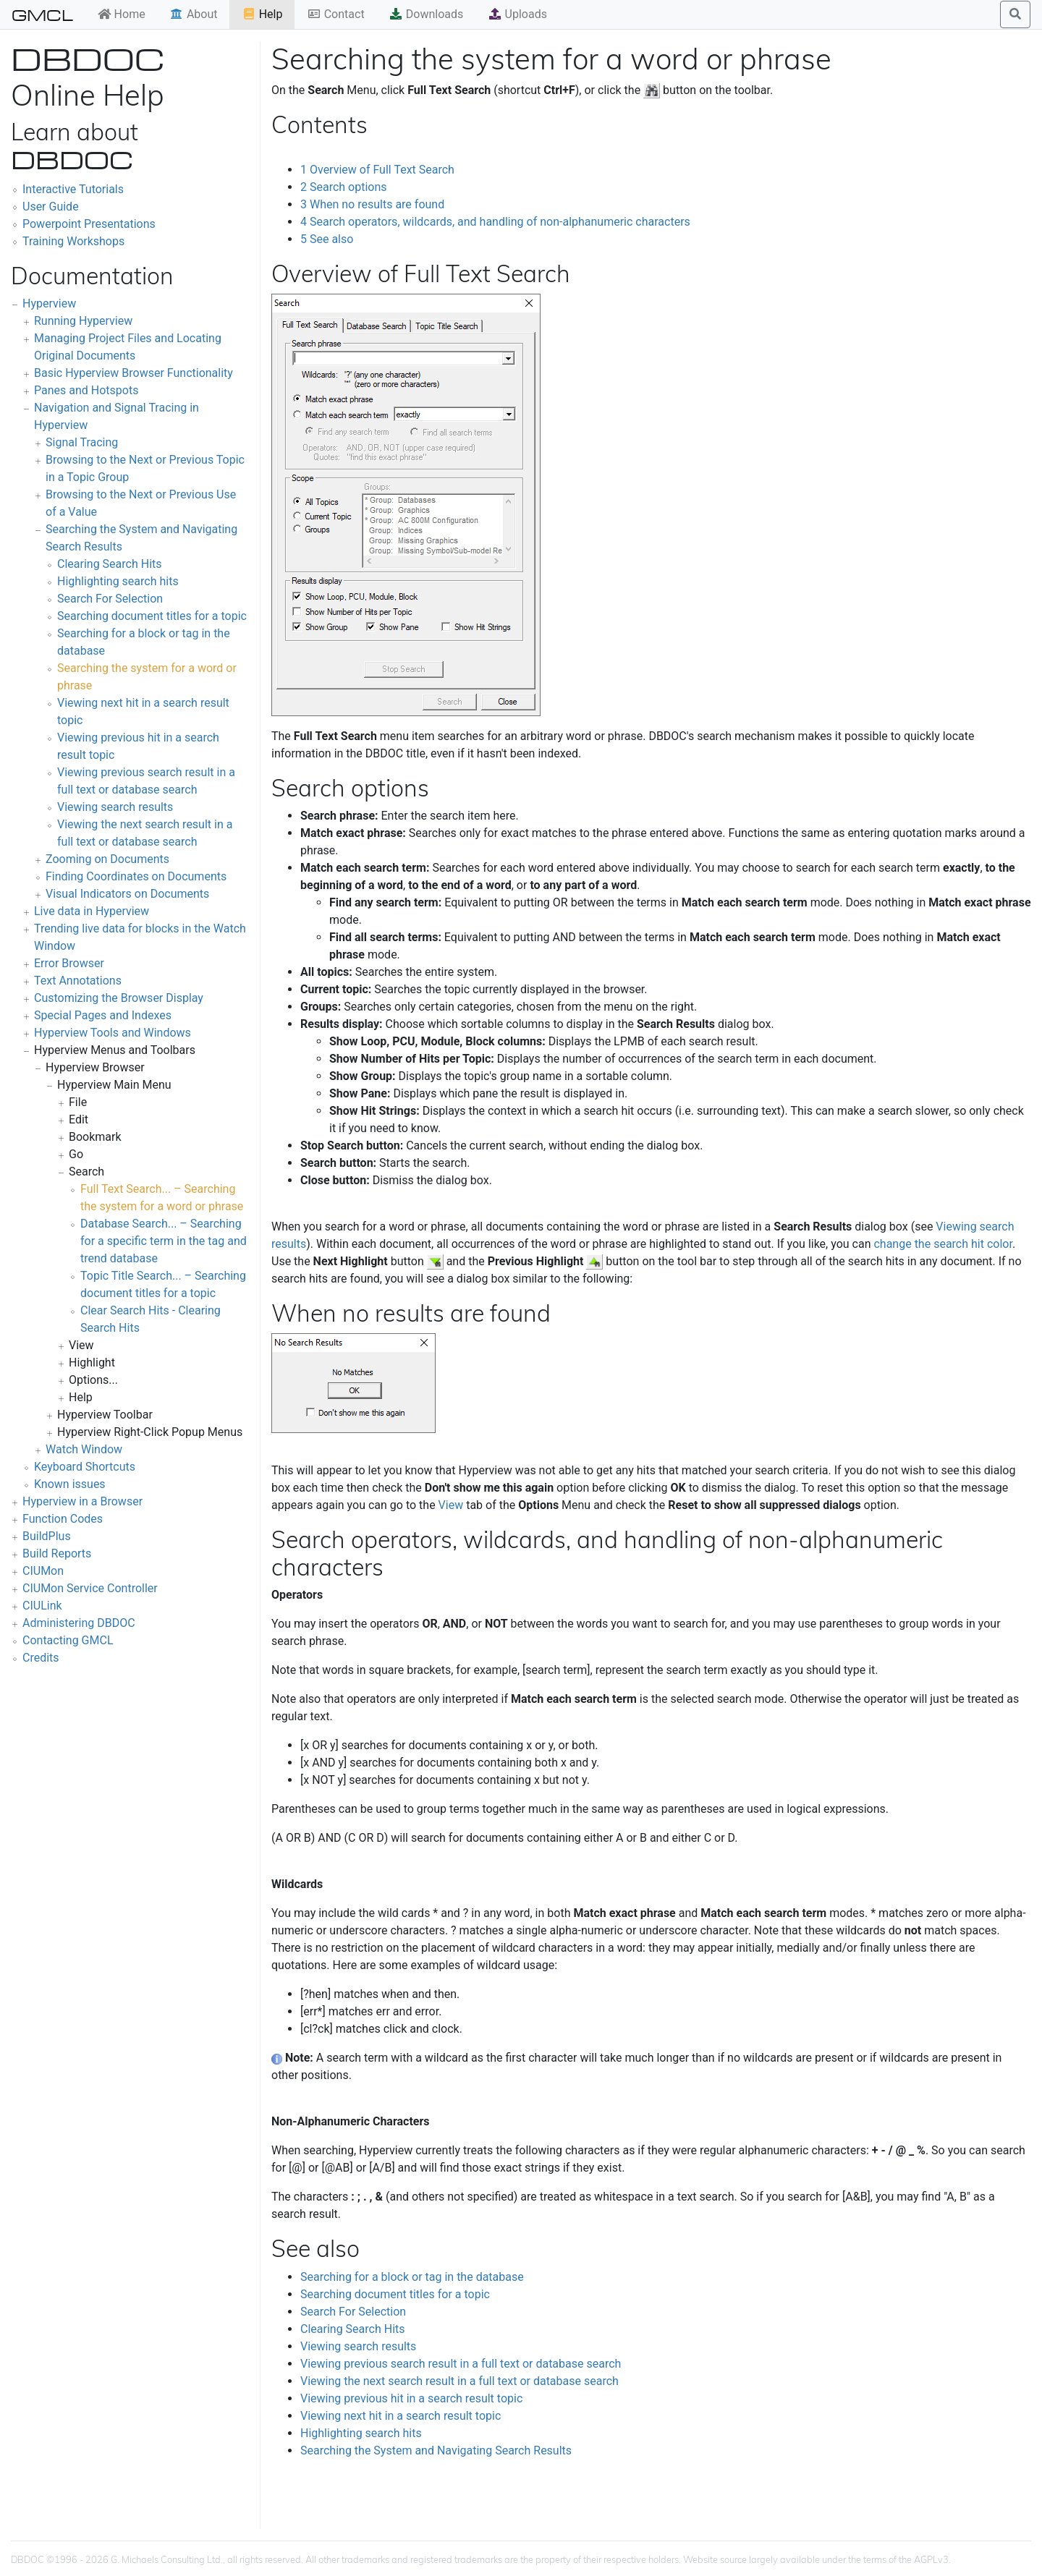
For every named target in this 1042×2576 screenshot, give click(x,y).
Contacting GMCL (68, 1640)
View (451, 1505)
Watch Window (84, 1449)
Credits (40, 1658)
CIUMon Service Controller (90, 1588)
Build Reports (56, 1553)
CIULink (42, 1605)
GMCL (42, 14)
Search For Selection (110, 598)
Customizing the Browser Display (118, 998)
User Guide (50, 206)
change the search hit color (942, 1244)
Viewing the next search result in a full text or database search (459, 2381)
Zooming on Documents (107, 859)
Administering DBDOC (78, 1623)
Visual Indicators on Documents (127, 894)
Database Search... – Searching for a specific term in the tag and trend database (163, 1241)
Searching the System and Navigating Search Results (436, 2450)
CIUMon (43, 1571)
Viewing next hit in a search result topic (400, 2416)
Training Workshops (73, 241)
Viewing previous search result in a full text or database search (460, 2364)
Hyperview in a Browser (82, 1501)
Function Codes (62, 1519)
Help (262, 14)
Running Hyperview (83, 321)
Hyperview (49, 303)
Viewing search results (115, 807)
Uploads (517, 14)
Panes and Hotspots (86, 390)
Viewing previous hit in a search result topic (411, 2398)
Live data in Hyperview (91, 911)
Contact (336, 14)
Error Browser (69, 963)
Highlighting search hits (118, 581)
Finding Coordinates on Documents (136, 876)
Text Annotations (78, 980)
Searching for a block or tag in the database (412, 2277)
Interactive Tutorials (73, 189)
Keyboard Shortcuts (84, 1467)
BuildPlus (46, 1536)
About (193, 14)
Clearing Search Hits (109, 564)
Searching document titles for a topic (152, 616)
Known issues (70, 1484)
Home (121, 14)
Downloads (426, 14)
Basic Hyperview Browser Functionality (133, 373)
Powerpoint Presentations (89, 224)
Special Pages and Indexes (102, 1015)
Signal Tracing (82, 442)
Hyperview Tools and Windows (112, 1033)
